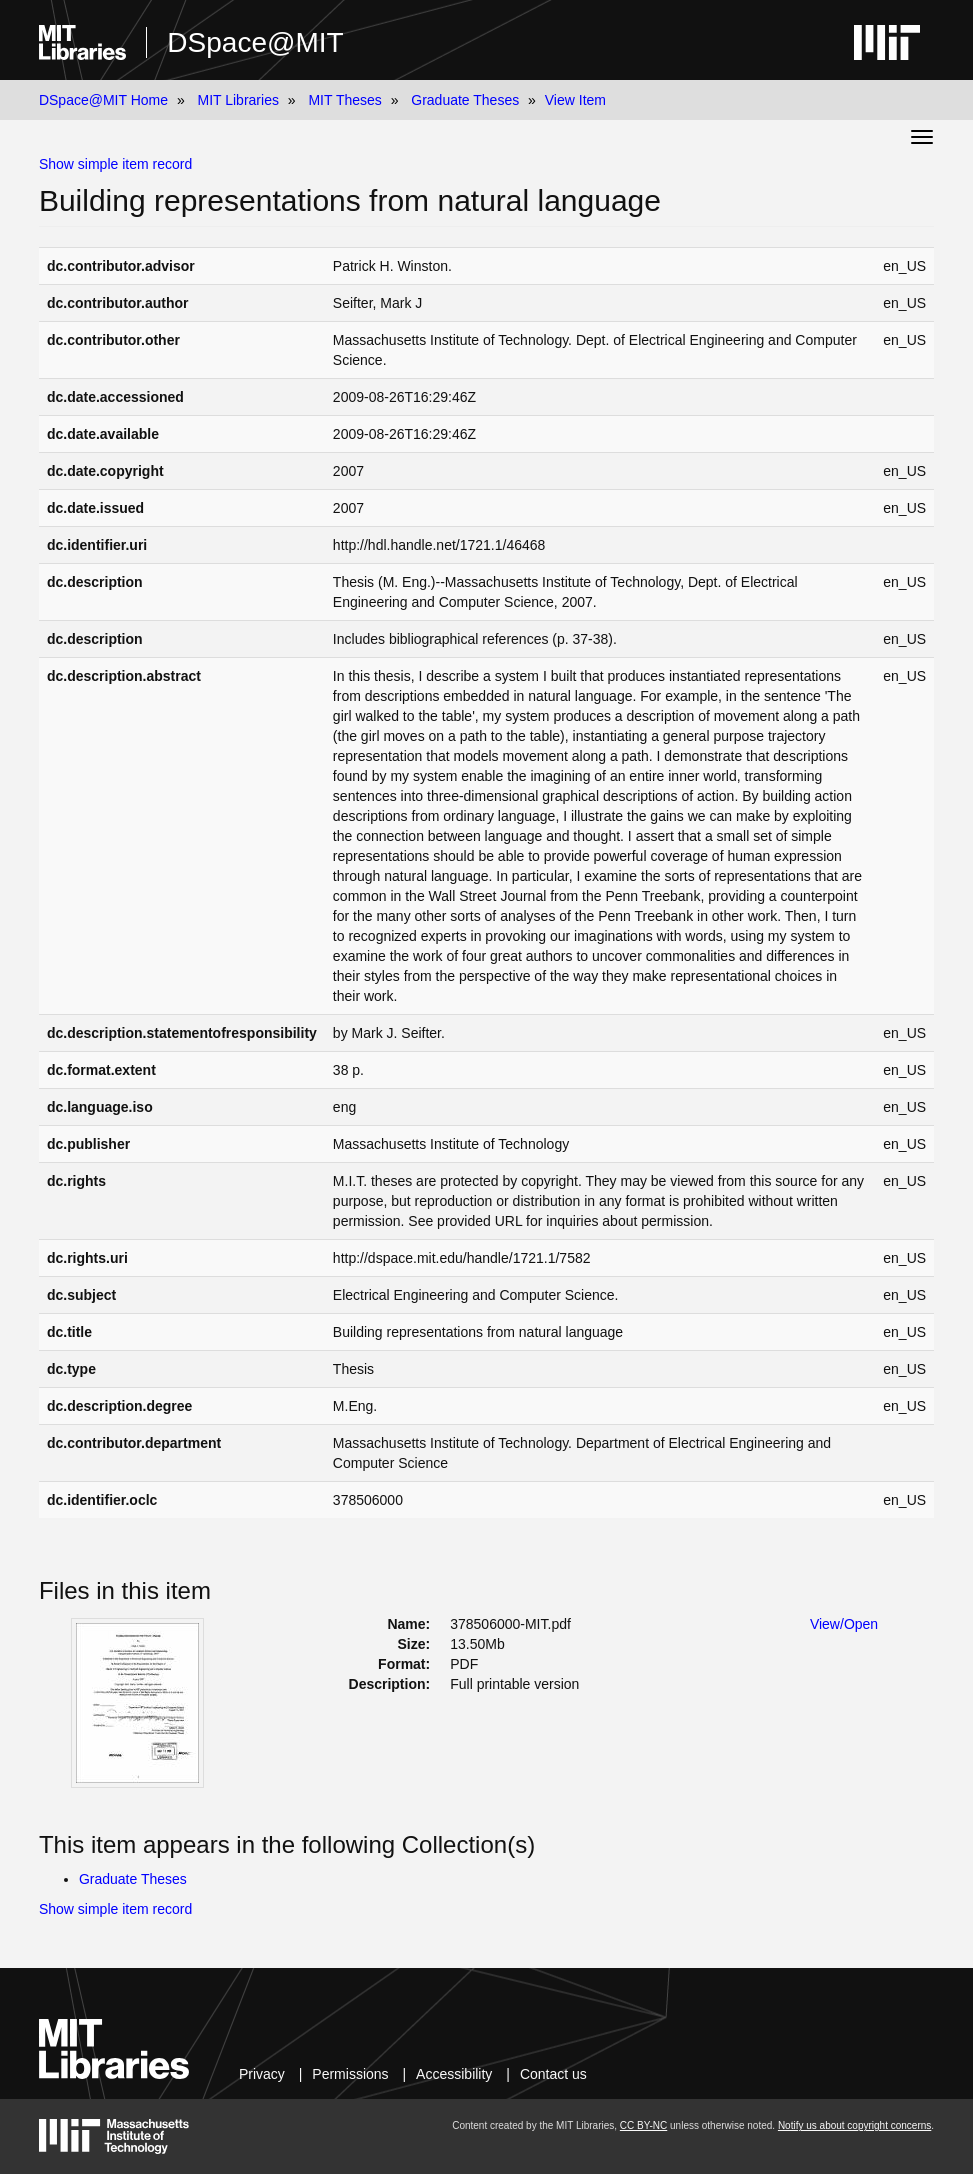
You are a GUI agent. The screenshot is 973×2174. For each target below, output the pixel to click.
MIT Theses (344, 100)
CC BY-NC (643, 2125)
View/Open (844, 1624)
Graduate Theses (465, 100)
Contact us (553, 2074)
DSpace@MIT (255, 42)
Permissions (350, 2074)
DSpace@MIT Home (103, 100)
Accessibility (454, 2074)
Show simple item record (115, 164)
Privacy (262, 2074)
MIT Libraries (237, 100)
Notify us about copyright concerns (854, 2125)
